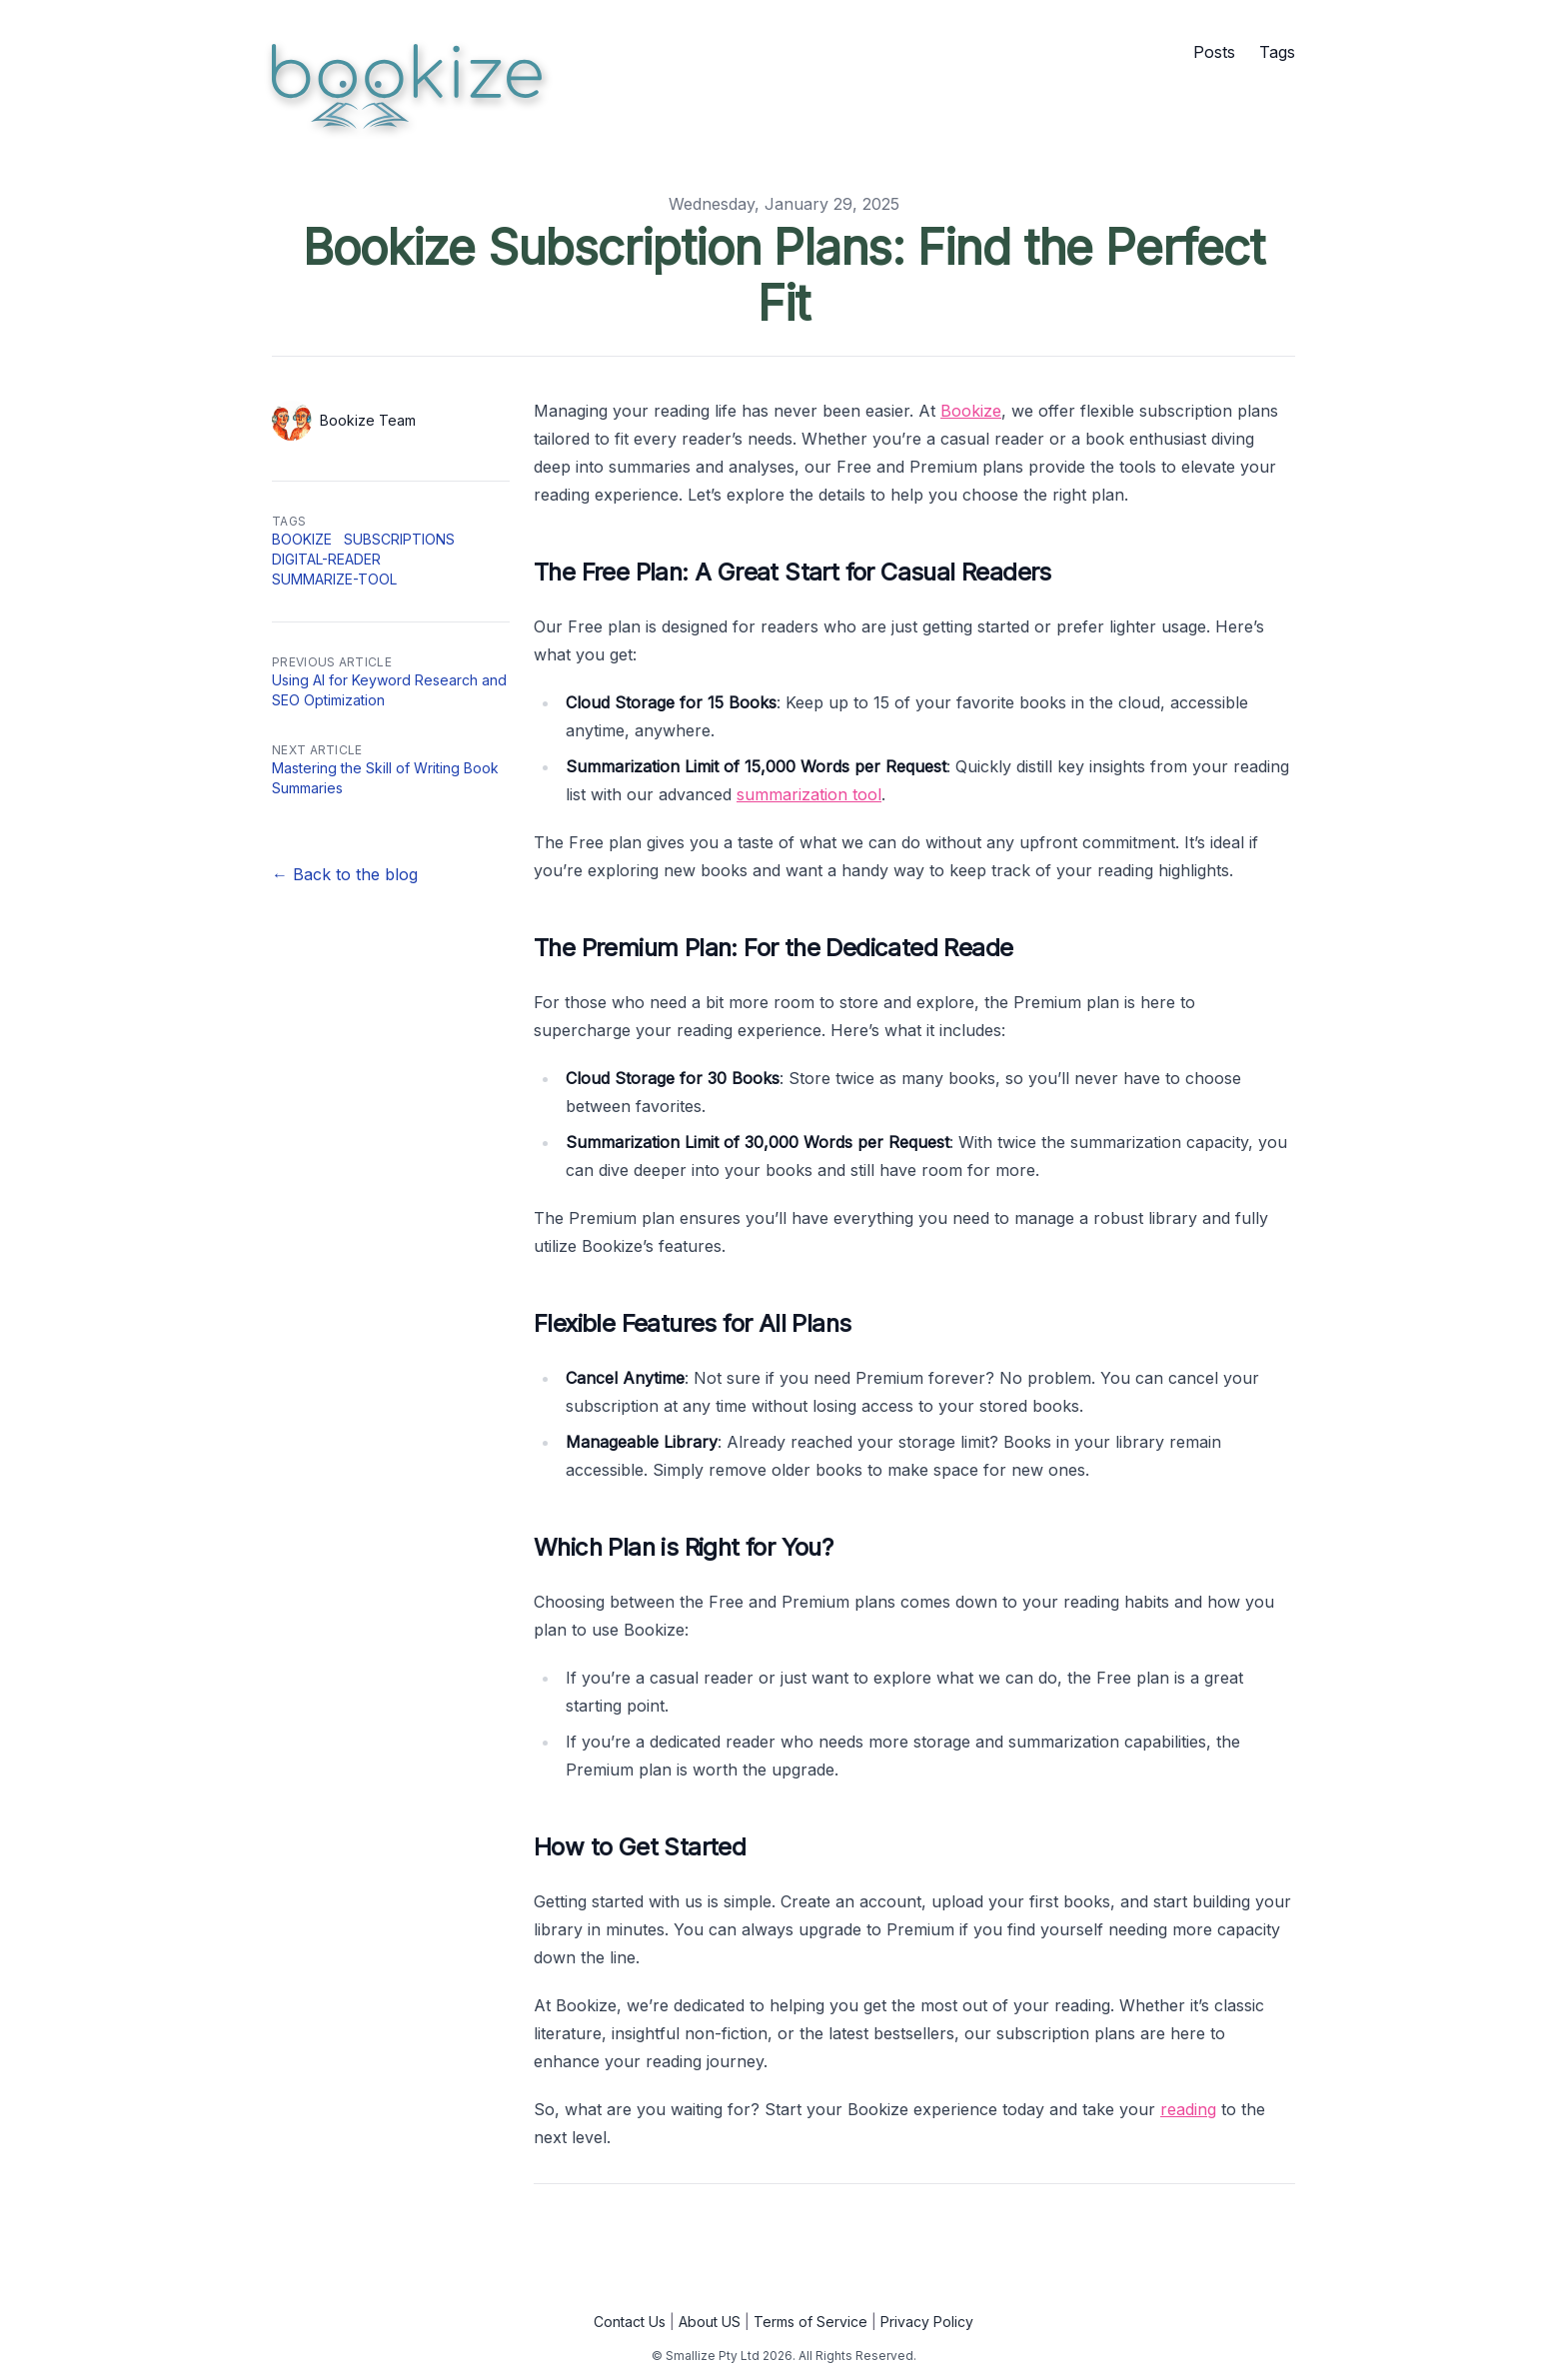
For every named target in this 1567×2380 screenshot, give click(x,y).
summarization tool (809, 794)
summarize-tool (334, 579)
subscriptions (399, 539)
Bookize (970, 411)
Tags (1277, 52)
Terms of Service (810, 2321)
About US (710, 2321)
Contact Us (630, 2321)
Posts (1214, 52)
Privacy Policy (926, 2321)
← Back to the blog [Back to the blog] (345, 874)
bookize (302, 539)
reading (1188, 2109)
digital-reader (326, 559)
